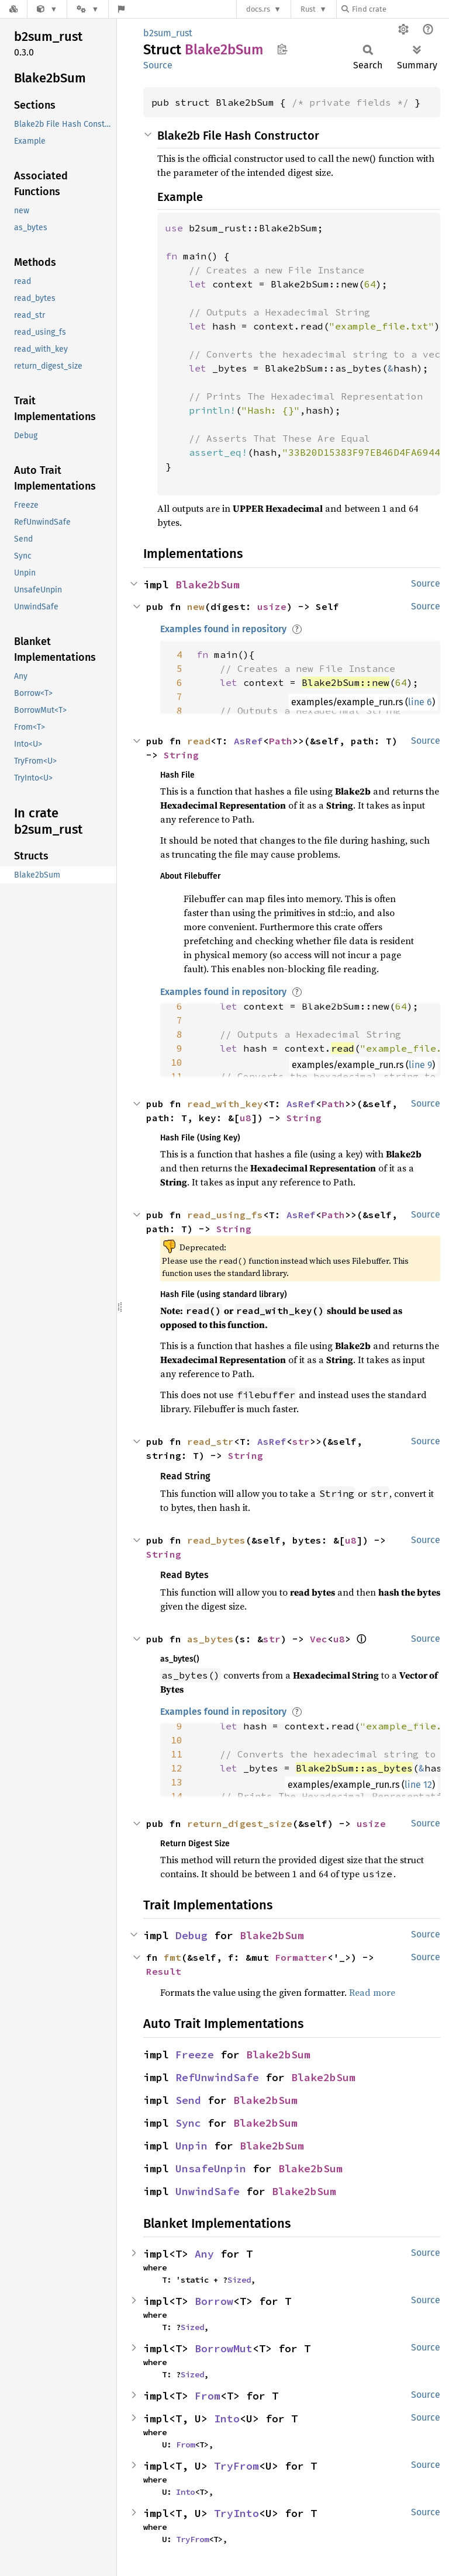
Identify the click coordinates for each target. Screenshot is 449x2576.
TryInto (236, 2513)
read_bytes (216, 1540)
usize (271, 606)
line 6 (420, 702)
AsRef (248, 741)
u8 (245, 1118)
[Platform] (87, 9)
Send (188, 2100)
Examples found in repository (223, 629)
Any (204, 2253)
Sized (239, 2280)
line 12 (418, 1784)
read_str (210, 1441)
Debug (191, 1935)
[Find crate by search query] (400, 9)
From (207, 2395)
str (301, 1441)
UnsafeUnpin (210, 2168)
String (181, 755)
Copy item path (282, 49)
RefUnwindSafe (217, 2077)
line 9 (420, 1064)
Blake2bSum (207, 584)
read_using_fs (225, 1215)
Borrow (214, 2301)
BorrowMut (224, 2348)
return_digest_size (239, 1823)
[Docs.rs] (13, 9)
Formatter (301, 1957)
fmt (172, 1957)
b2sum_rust (167, 33)
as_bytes (210, 1639)
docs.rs (258, 9)
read (198, 741)
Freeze (194, 2054)
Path (280, 741)
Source (157, 65)
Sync (188, 2123)
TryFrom (236, 2466)
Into (227, 2418)
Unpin (191, 2145)
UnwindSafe (207, 2191)
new (196, 606)
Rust (308, 9)
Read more (372, 1992)
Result (163, 1971)
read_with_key (225, 1104)
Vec (318, 1639)
